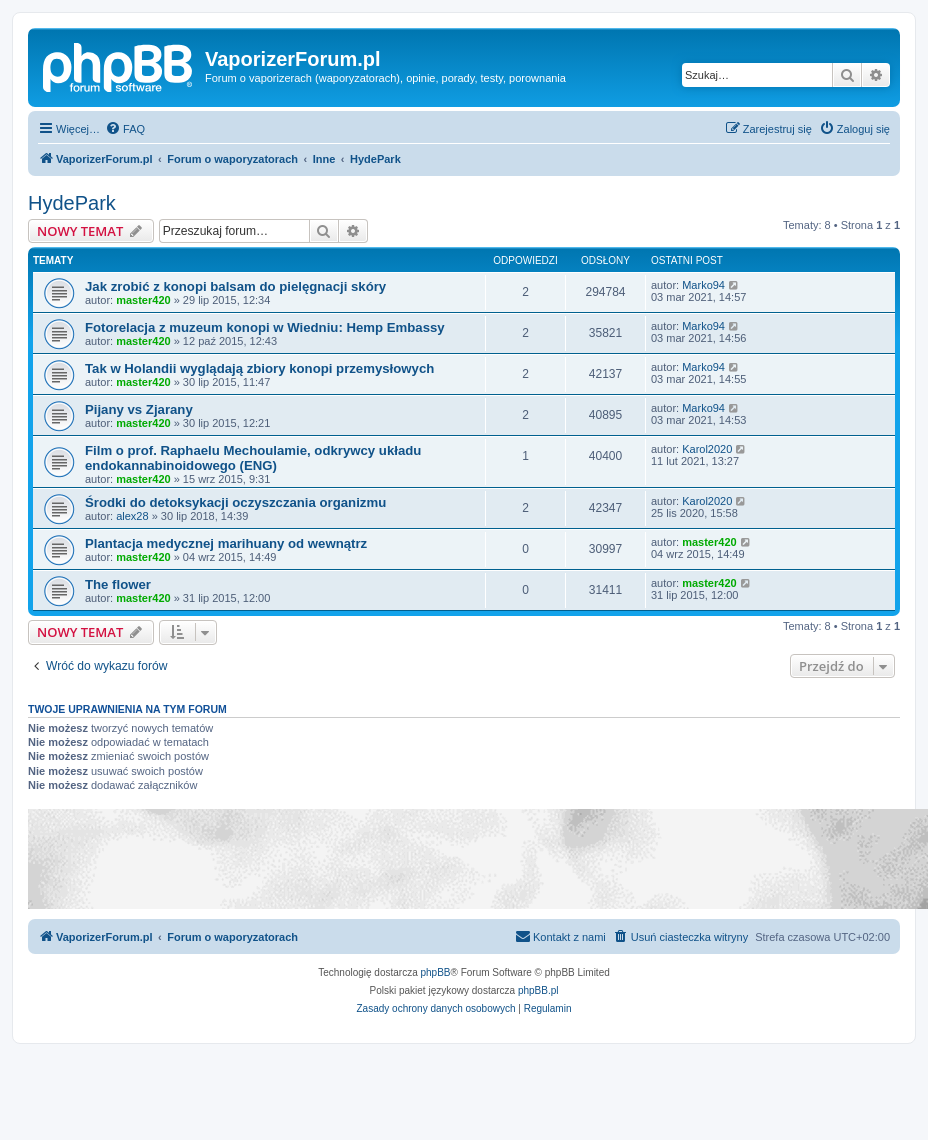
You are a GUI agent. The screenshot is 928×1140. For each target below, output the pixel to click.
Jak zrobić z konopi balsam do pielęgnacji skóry (235, 286)
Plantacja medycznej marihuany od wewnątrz (226, 543)
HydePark (72, 203)
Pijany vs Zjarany (139, 409)
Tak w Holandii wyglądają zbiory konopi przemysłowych (259, 368)
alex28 (132, 516)
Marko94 (703, 285)
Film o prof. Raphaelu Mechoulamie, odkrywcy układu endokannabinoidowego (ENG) (253, 458)
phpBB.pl (538, 990)
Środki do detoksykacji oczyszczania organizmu (235, 502)
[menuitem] (125, 129)
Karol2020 (707, 449)
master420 (143, 300)
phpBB (436, 972)
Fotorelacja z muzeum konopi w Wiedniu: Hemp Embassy (265, 327)
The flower (118, 584)
